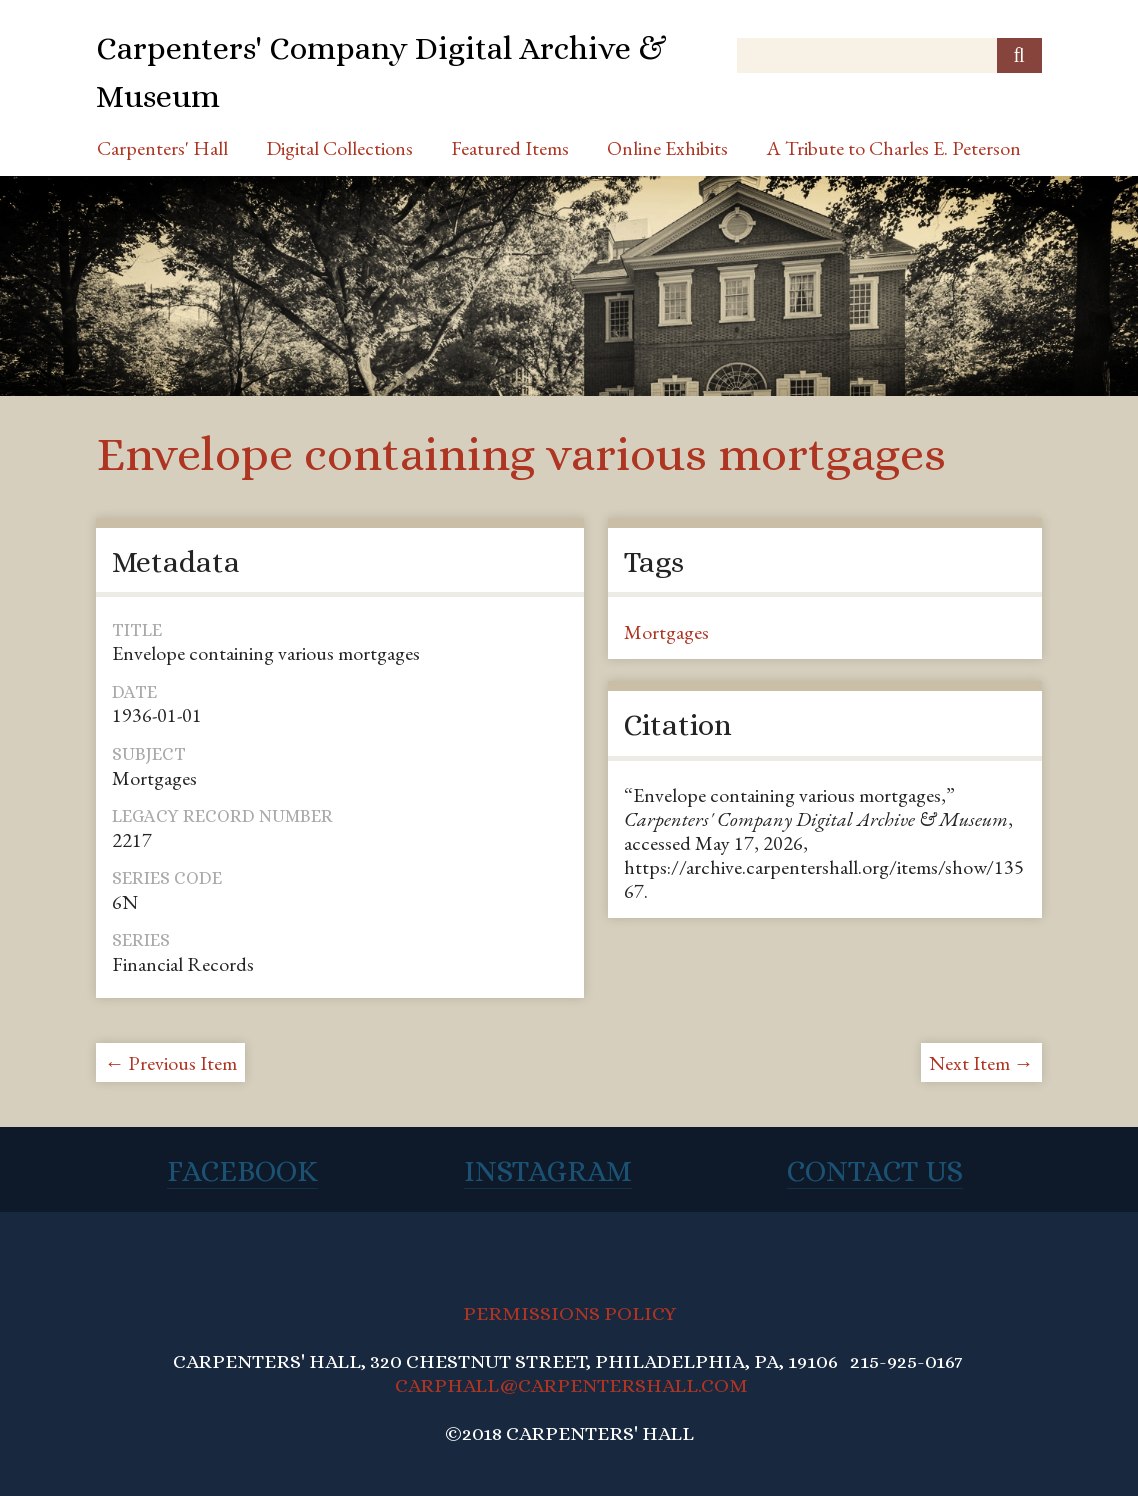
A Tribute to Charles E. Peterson (893, 148)
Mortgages (666, 632)
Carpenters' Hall (162, 148)
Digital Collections (339, 148)
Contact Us (875, 1171)
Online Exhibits (667, 148)
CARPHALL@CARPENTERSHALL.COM (571, 1385)
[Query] (889, 55)
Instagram (548, 1171)
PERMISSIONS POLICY (569, 1313)
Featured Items (510, 148)
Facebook (242, 1171)
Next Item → (981, 1063)
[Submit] (1019, 55)
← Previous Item (170, 1063)
